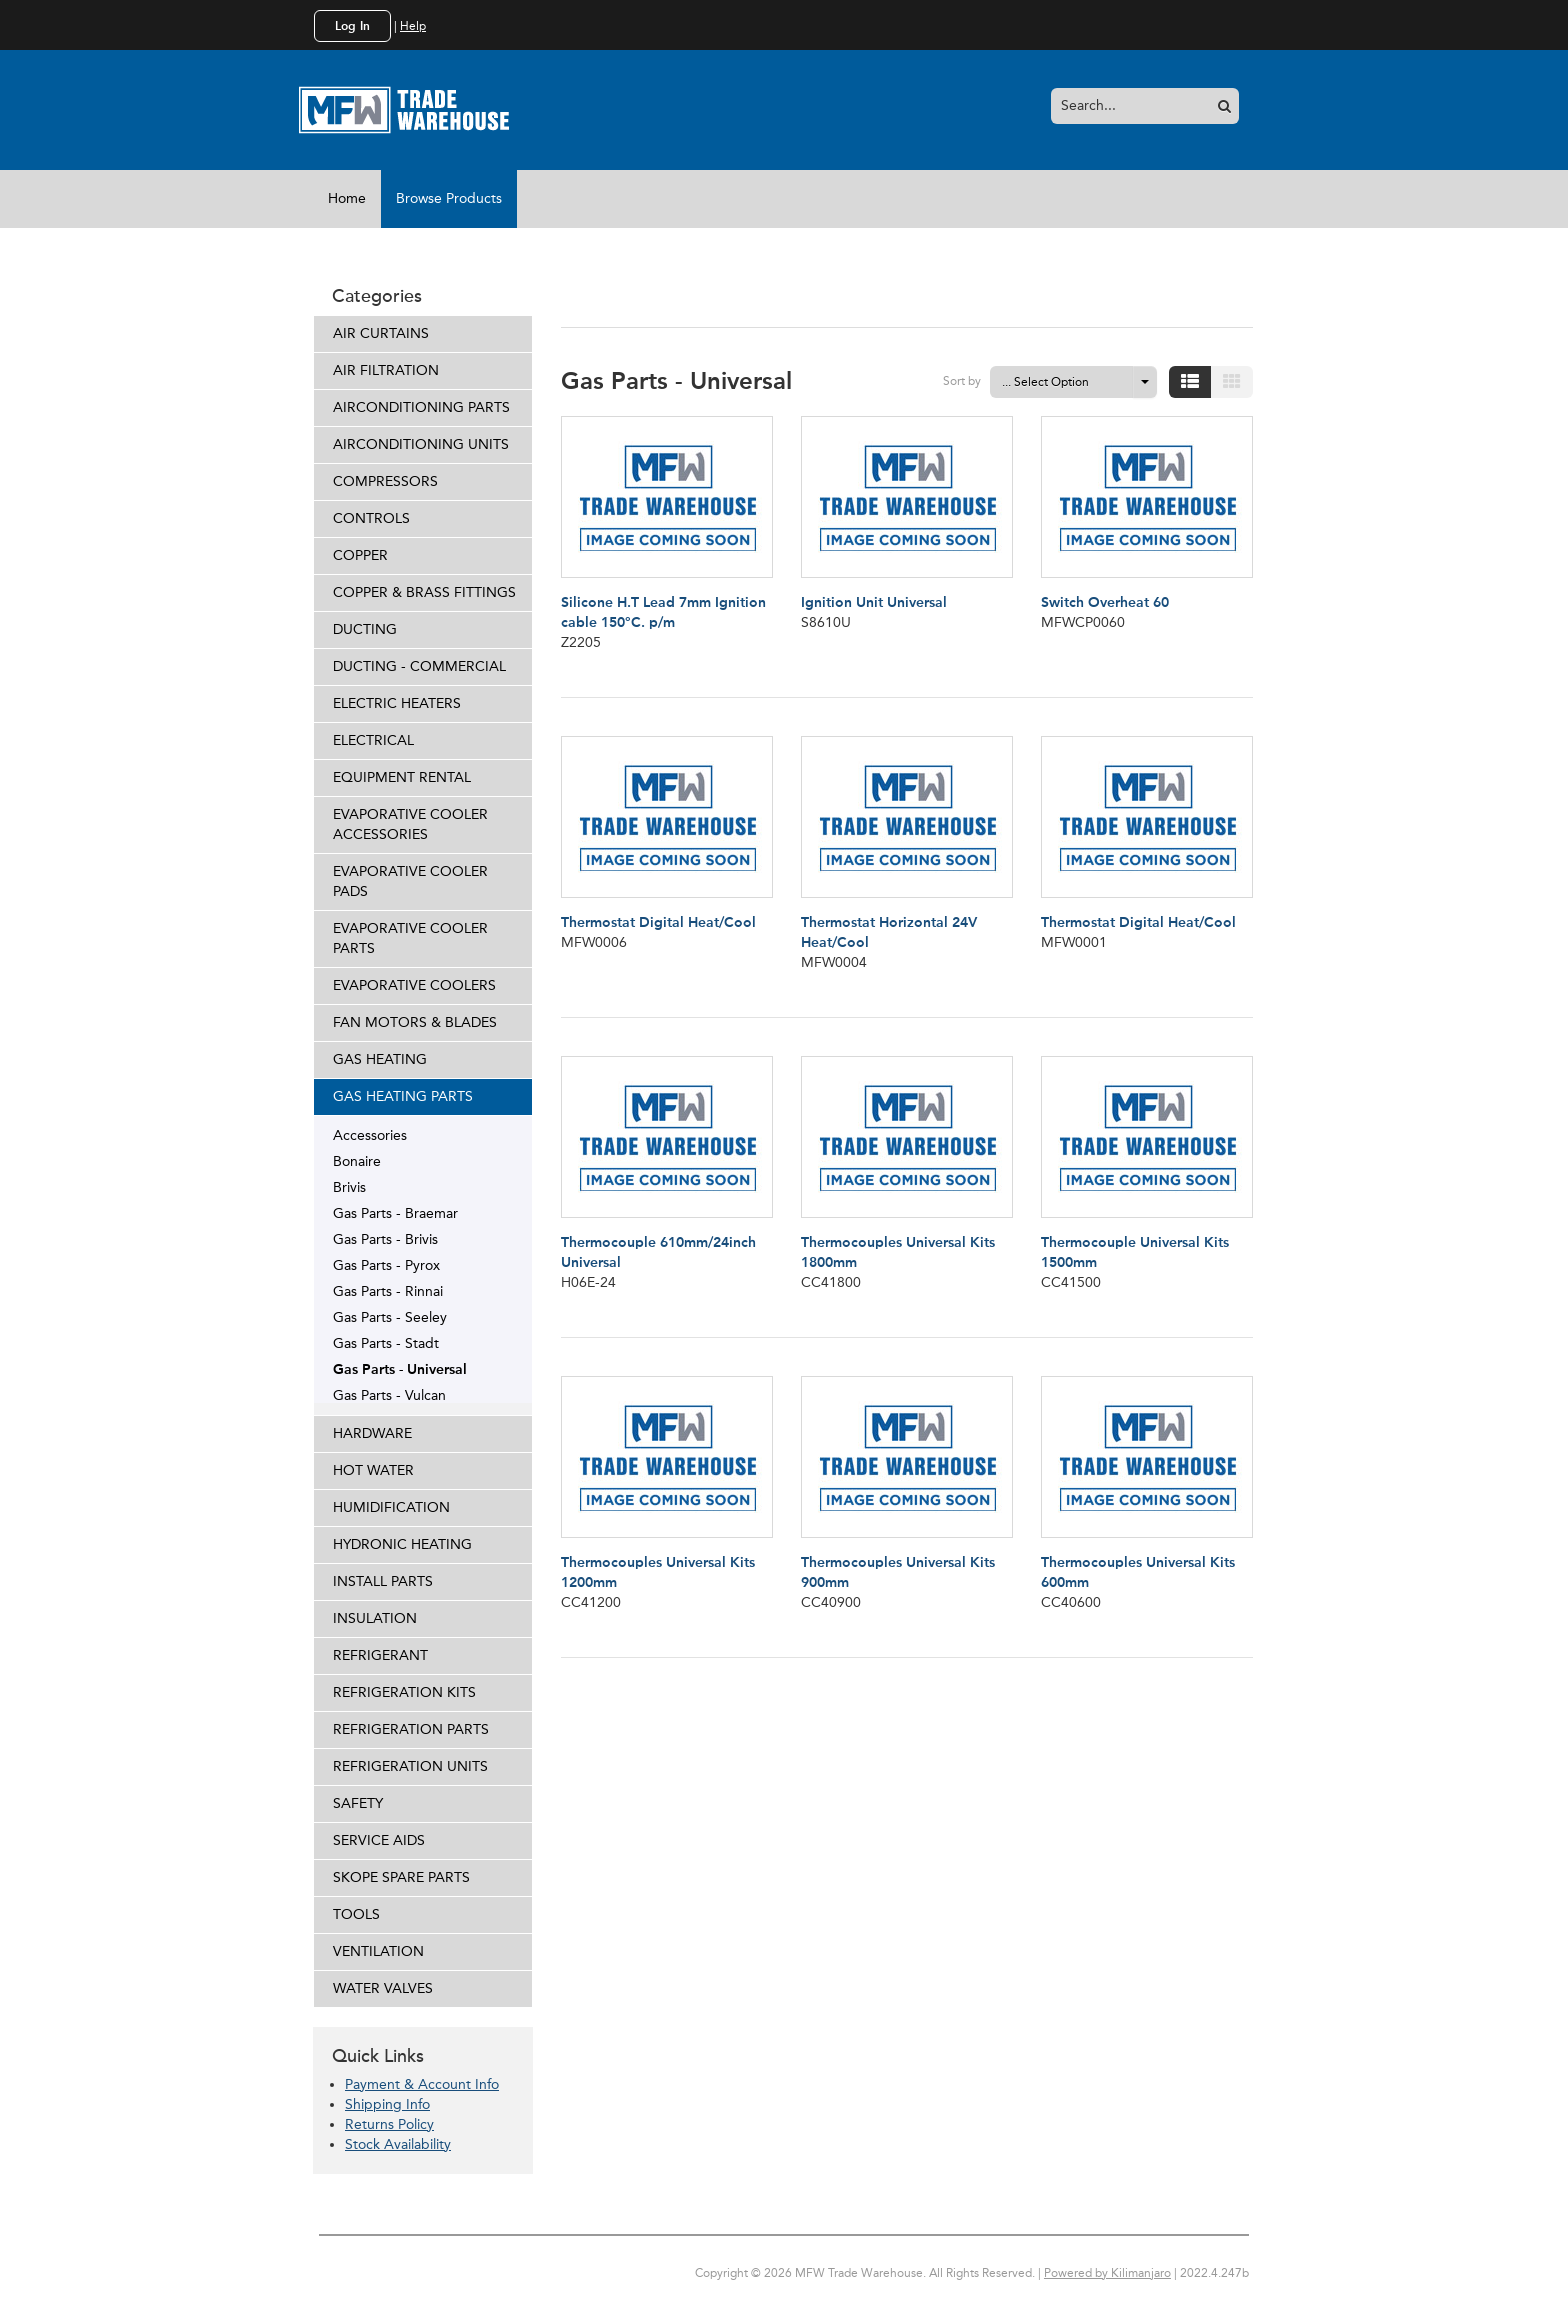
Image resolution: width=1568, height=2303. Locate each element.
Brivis (349, 1187)
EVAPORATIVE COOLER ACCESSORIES (410, 824)
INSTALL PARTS (383, 1581)
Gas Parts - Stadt (386, 1343)
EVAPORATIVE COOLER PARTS (410, 938)
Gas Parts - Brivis (385, 1239)
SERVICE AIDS (379, 1840)
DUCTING (365, 629)
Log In (352, 26)
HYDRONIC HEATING (402, 1544)
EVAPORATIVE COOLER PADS (410, 881)
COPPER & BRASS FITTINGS (424, 592)
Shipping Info (387, 2104)
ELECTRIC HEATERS (397, 703)
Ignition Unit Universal (874, 602)
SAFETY (358, 1803)
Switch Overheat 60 (1105, 602)
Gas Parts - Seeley (390, 1317)
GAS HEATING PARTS (403, 1096)
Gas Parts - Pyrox (386, 1265)
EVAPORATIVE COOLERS (414, 985)
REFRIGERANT (380, 1655)
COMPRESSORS (385, 481)
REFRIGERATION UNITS (410, 1766)
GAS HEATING (380, 1059)
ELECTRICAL (373, 740)
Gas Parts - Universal (400, 1369)
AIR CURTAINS (381, 333)
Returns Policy (389, 2124)
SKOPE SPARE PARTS (401, 1877)
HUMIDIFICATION (391, 1507)
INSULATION (375, 1618)
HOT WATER (373, 1470)
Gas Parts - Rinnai (388, 1291)
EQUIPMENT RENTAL (402, 777)
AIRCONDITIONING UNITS (421, 444)
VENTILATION (378, 1951)
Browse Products (449, 198)
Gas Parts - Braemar (395, 1213)
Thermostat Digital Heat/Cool (658, 922)
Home (347, 198)
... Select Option (1045, 382)
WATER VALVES (383, 1988)
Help (413, 26)
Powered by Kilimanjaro (1107, 2273)
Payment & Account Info (422, 2084)
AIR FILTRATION (386, 370)
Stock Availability (398, 2144)
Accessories (370, 1135)
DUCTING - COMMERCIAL (419, 666)
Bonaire (357, 1161)
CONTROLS (371, 518)
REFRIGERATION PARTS (411, 1729)
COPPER (360, 555)
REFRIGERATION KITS (404, 1692)
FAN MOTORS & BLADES (415, 1022)
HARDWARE (372, 1433)
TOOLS (356, 1914)
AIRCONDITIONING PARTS (421, 407)
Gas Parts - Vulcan (389, 1395)
